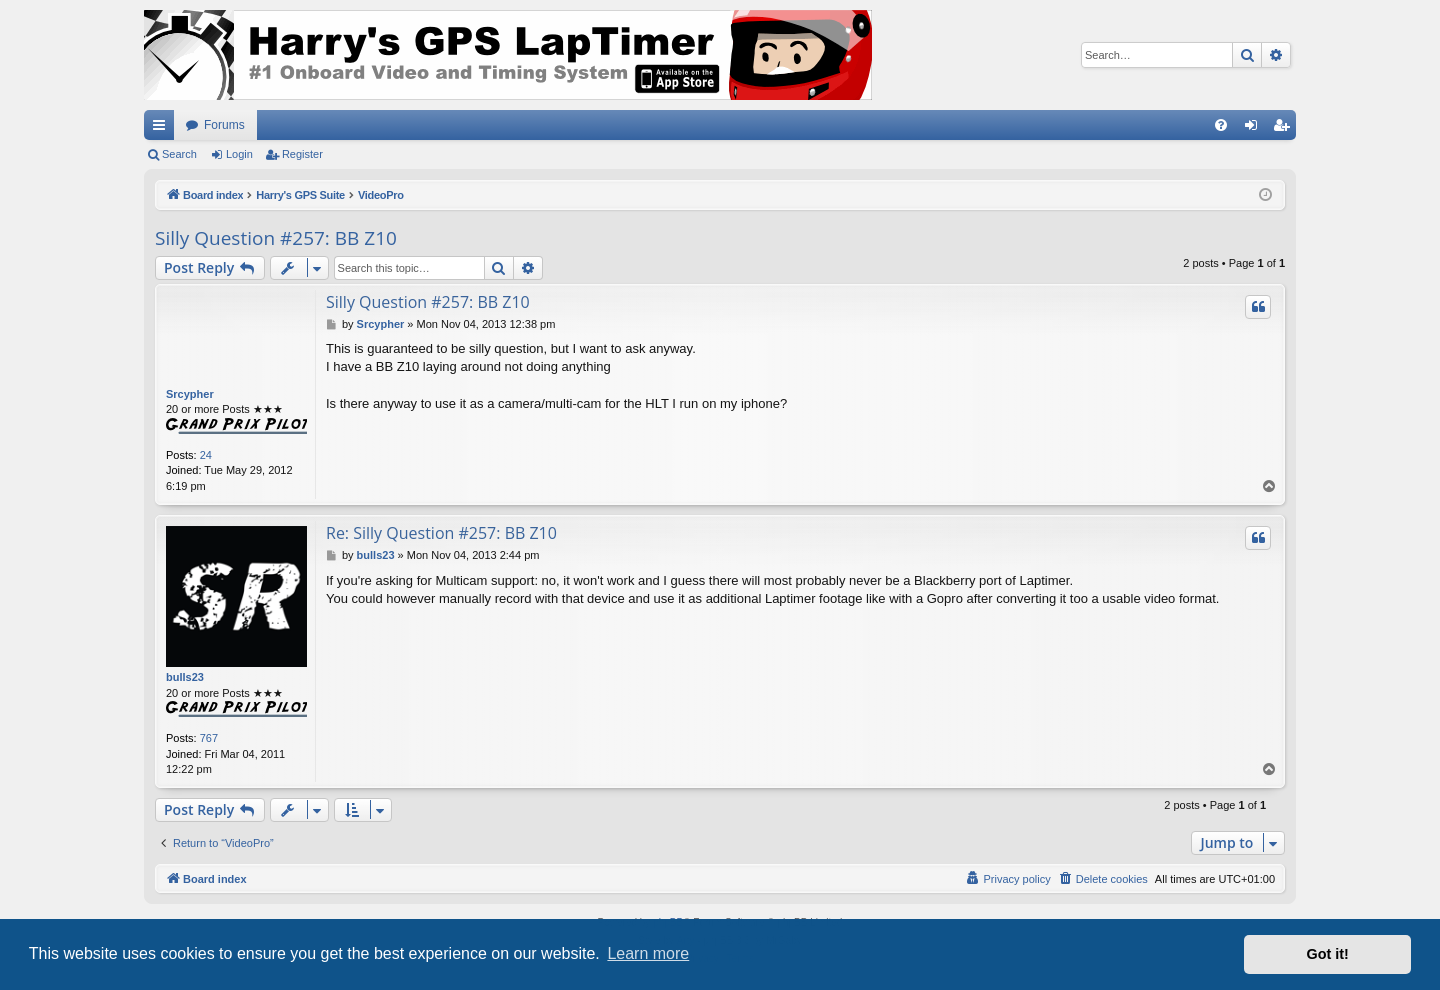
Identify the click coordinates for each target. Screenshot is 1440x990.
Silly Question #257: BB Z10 (276, 238)
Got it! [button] (1328, 954)
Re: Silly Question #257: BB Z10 (441, 533)
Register (302, 154)
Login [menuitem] (1255, 129)
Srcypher (190, 394)
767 (209, 738)
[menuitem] (1221, 125)
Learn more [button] (648, 953)
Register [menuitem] (1285, 129)
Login (239, 154)
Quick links (163, 129)
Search (179, 154)
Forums (224, 125)
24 (206, 455)
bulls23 (185, 677)
